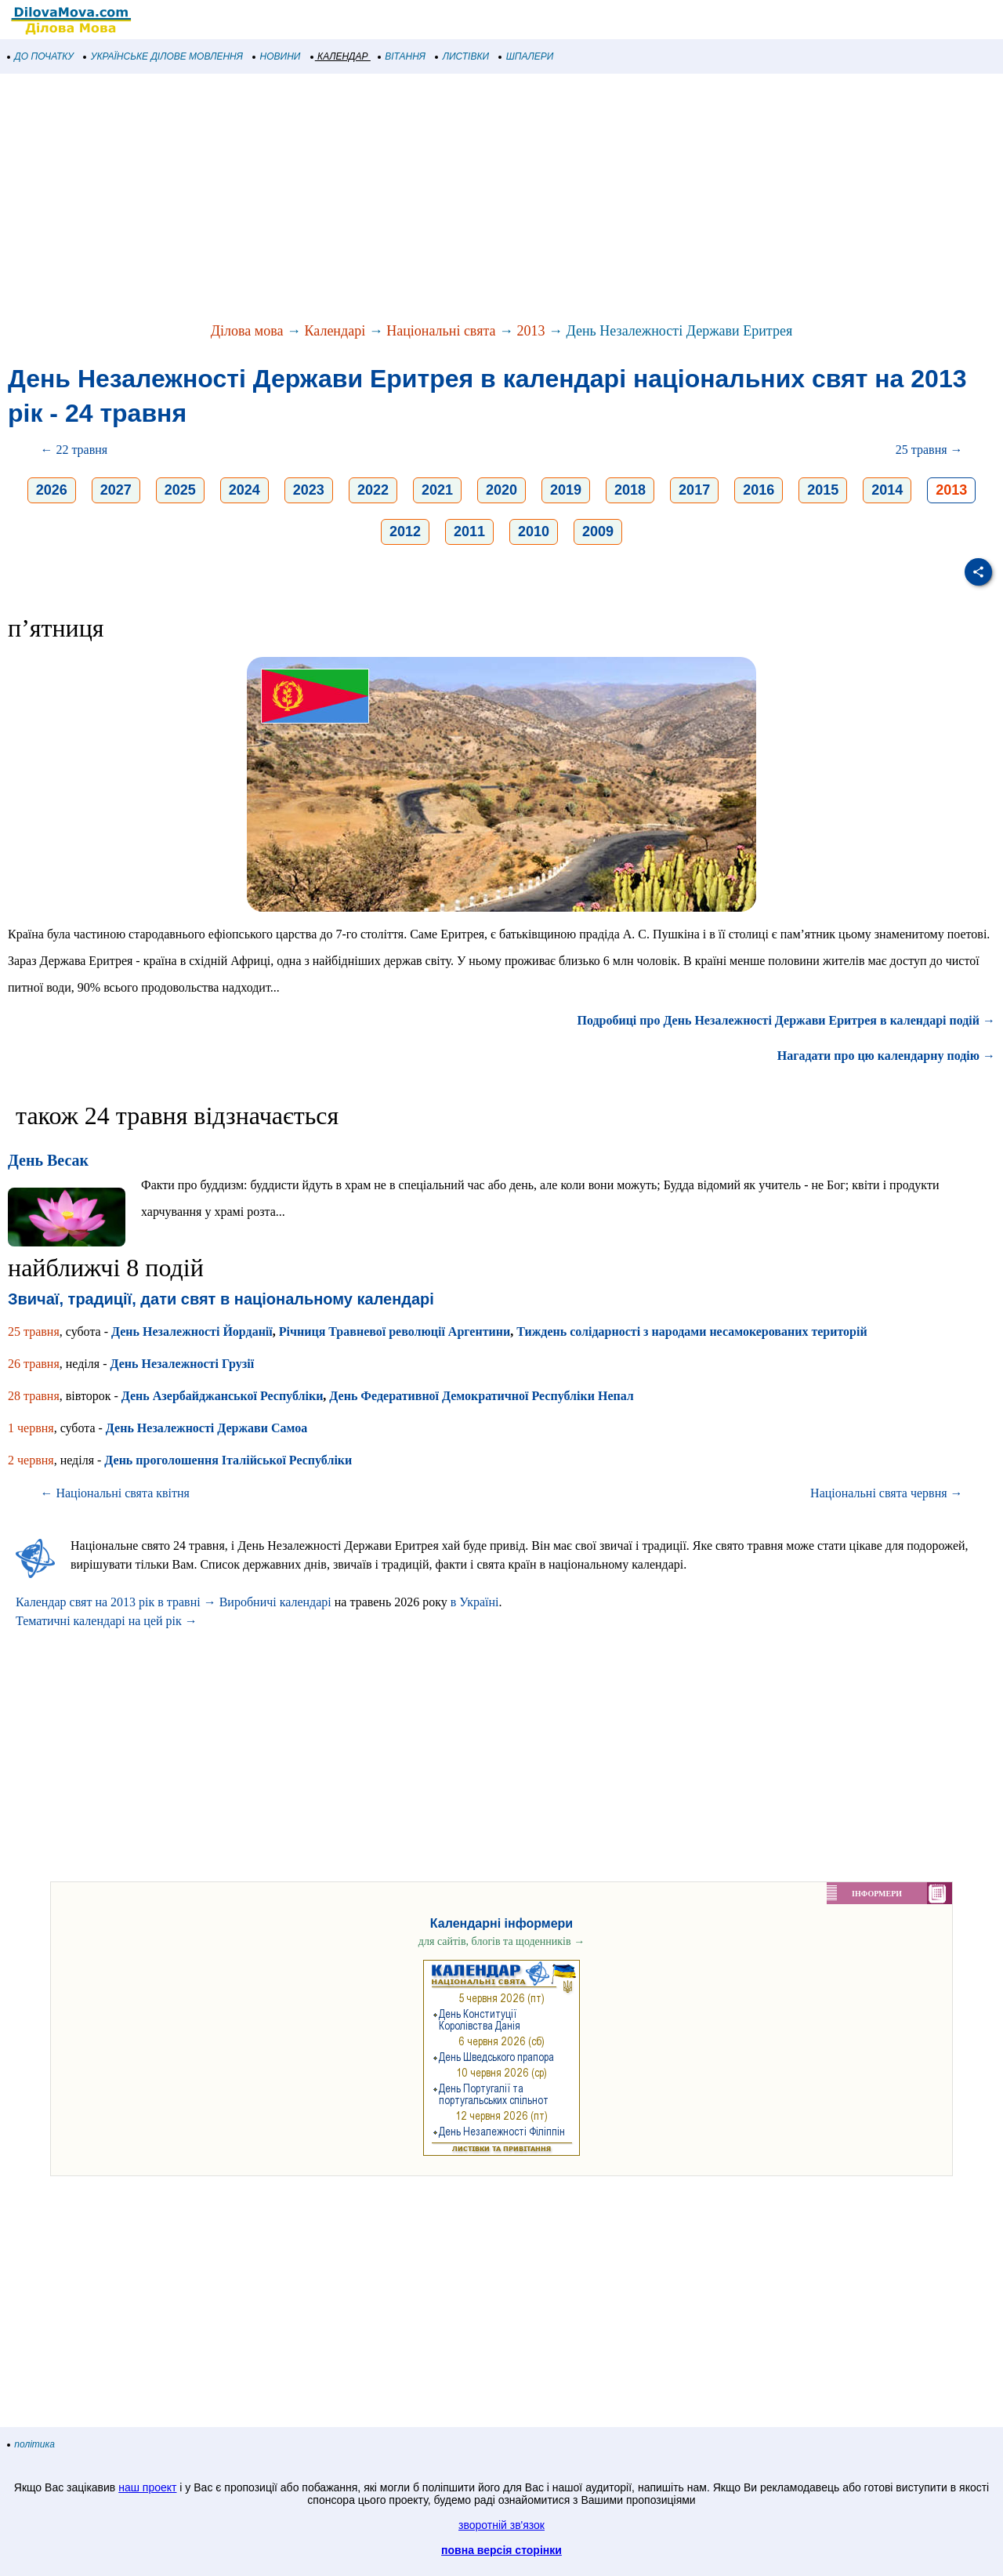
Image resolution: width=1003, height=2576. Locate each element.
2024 (244, 490)
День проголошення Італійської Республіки (228, 1460)
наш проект (147, 2487)
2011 (469, 531)
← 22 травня (73, 449)
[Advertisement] (470, 199)
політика (31, 2444)
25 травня (34, 1331)
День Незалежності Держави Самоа (206, 1428)
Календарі (334, 331)
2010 (533, 531)
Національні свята (440, 331)
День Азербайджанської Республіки (222, 1395)
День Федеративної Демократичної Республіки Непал (481, 1395)
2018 (630, 490)
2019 (565, 490)
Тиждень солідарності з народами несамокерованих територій (691, 1331)
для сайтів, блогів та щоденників (501, 1941)
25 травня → (929, 449)
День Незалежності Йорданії (192, 1331)
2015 (822, 490)
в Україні (475, 1602)
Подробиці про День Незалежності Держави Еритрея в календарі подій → (786, 1020)
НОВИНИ (277, 56)
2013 (531, 331)
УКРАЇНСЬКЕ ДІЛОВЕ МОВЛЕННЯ (163, 56)
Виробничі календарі (275, 1602)
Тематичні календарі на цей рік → (106, 1620)
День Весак (48, 1160)
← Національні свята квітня (115, 1493)
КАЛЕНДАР (340, 56)
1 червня (31, 1428)
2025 (180, 490)
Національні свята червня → (886, 1493)
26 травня (34, 1363)
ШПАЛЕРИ (526, 56)
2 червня (31, 1460)
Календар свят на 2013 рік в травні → (116, 1602)
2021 (437, 490)
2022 (373, 490)
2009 (598, 531)
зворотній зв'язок (501, 2525)
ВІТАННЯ (402, 56)
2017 (694, 490)
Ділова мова (247, 331)
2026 (51, 490)
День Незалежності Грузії (182, 1363)
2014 (887, 490)
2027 (116, 490)
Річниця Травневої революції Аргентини (394, 1331)
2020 (501, 490)
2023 (308, 490)
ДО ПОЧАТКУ (40, 56)
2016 (758, 490)
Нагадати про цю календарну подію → (886, 1055)
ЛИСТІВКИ (462, 56)
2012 (405, 531)
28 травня (34, 1395)
